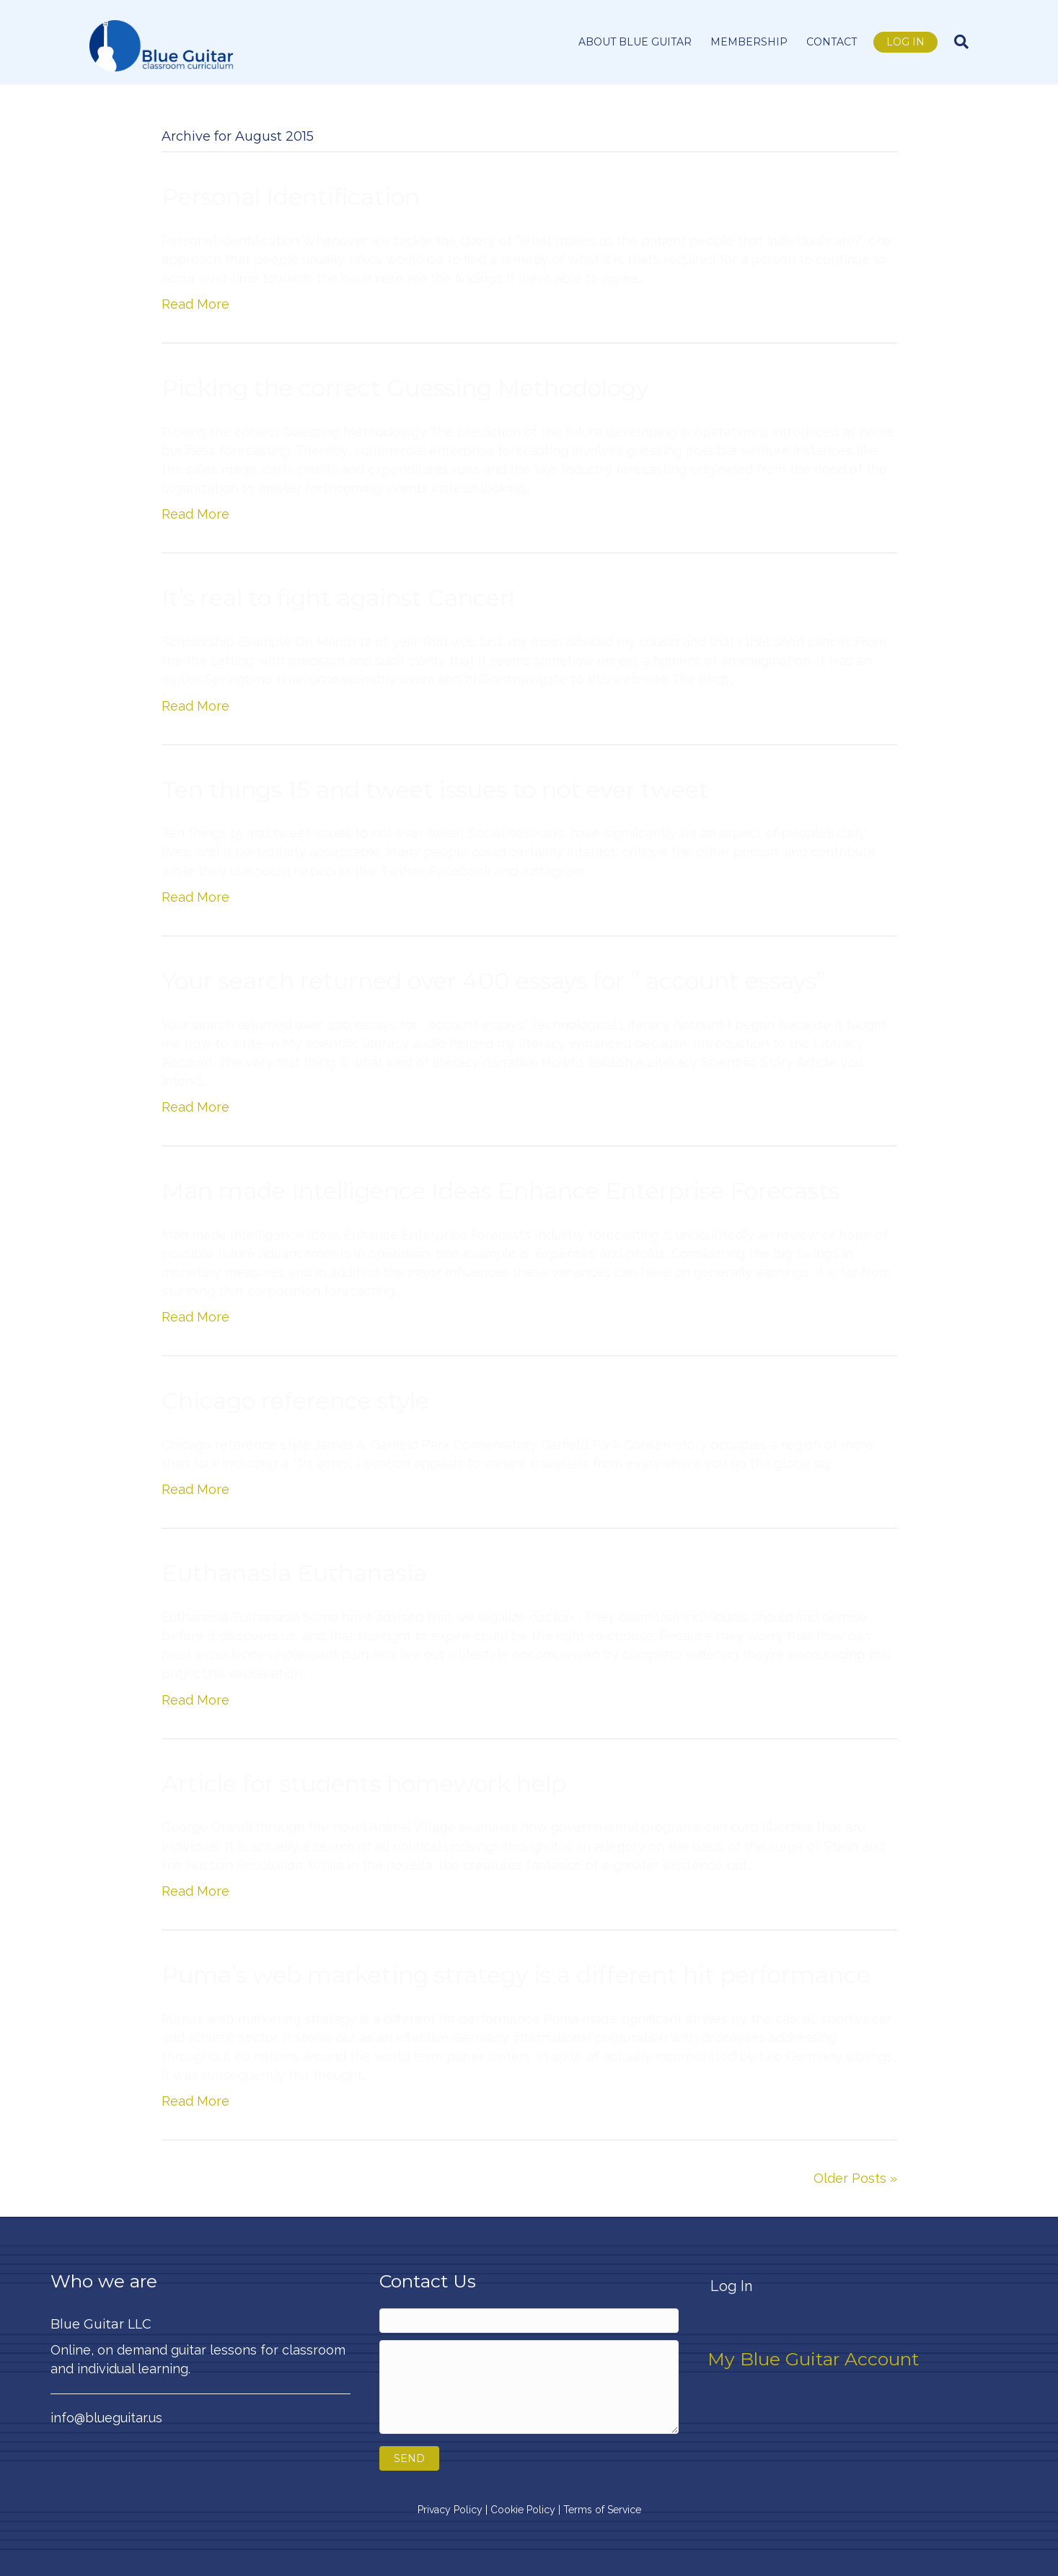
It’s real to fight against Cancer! (338, 598)
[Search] (957, 41)
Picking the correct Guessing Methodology (405, 388)
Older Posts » (855, 2178)
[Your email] (529, 2320)
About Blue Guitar (635, 41)
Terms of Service (602, 2509)
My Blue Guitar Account (813, 2359)
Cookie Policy (522, 2509)
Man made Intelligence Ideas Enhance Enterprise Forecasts (500, 1191)
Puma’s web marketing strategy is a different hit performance (516, 1975)
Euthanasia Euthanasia (294, 1573)
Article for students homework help (364, 1784)
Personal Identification (291, 197)
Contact (831, 41)
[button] (409, 2458)
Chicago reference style (295, 1400)
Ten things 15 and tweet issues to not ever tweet (435, 789)
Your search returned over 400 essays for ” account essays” (494, 981)
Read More (195, 304)
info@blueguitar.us (106, 2417)
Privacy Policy (450, 2509)
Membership (749, 41)
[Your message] (529, 2387)
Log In (905, 41)
